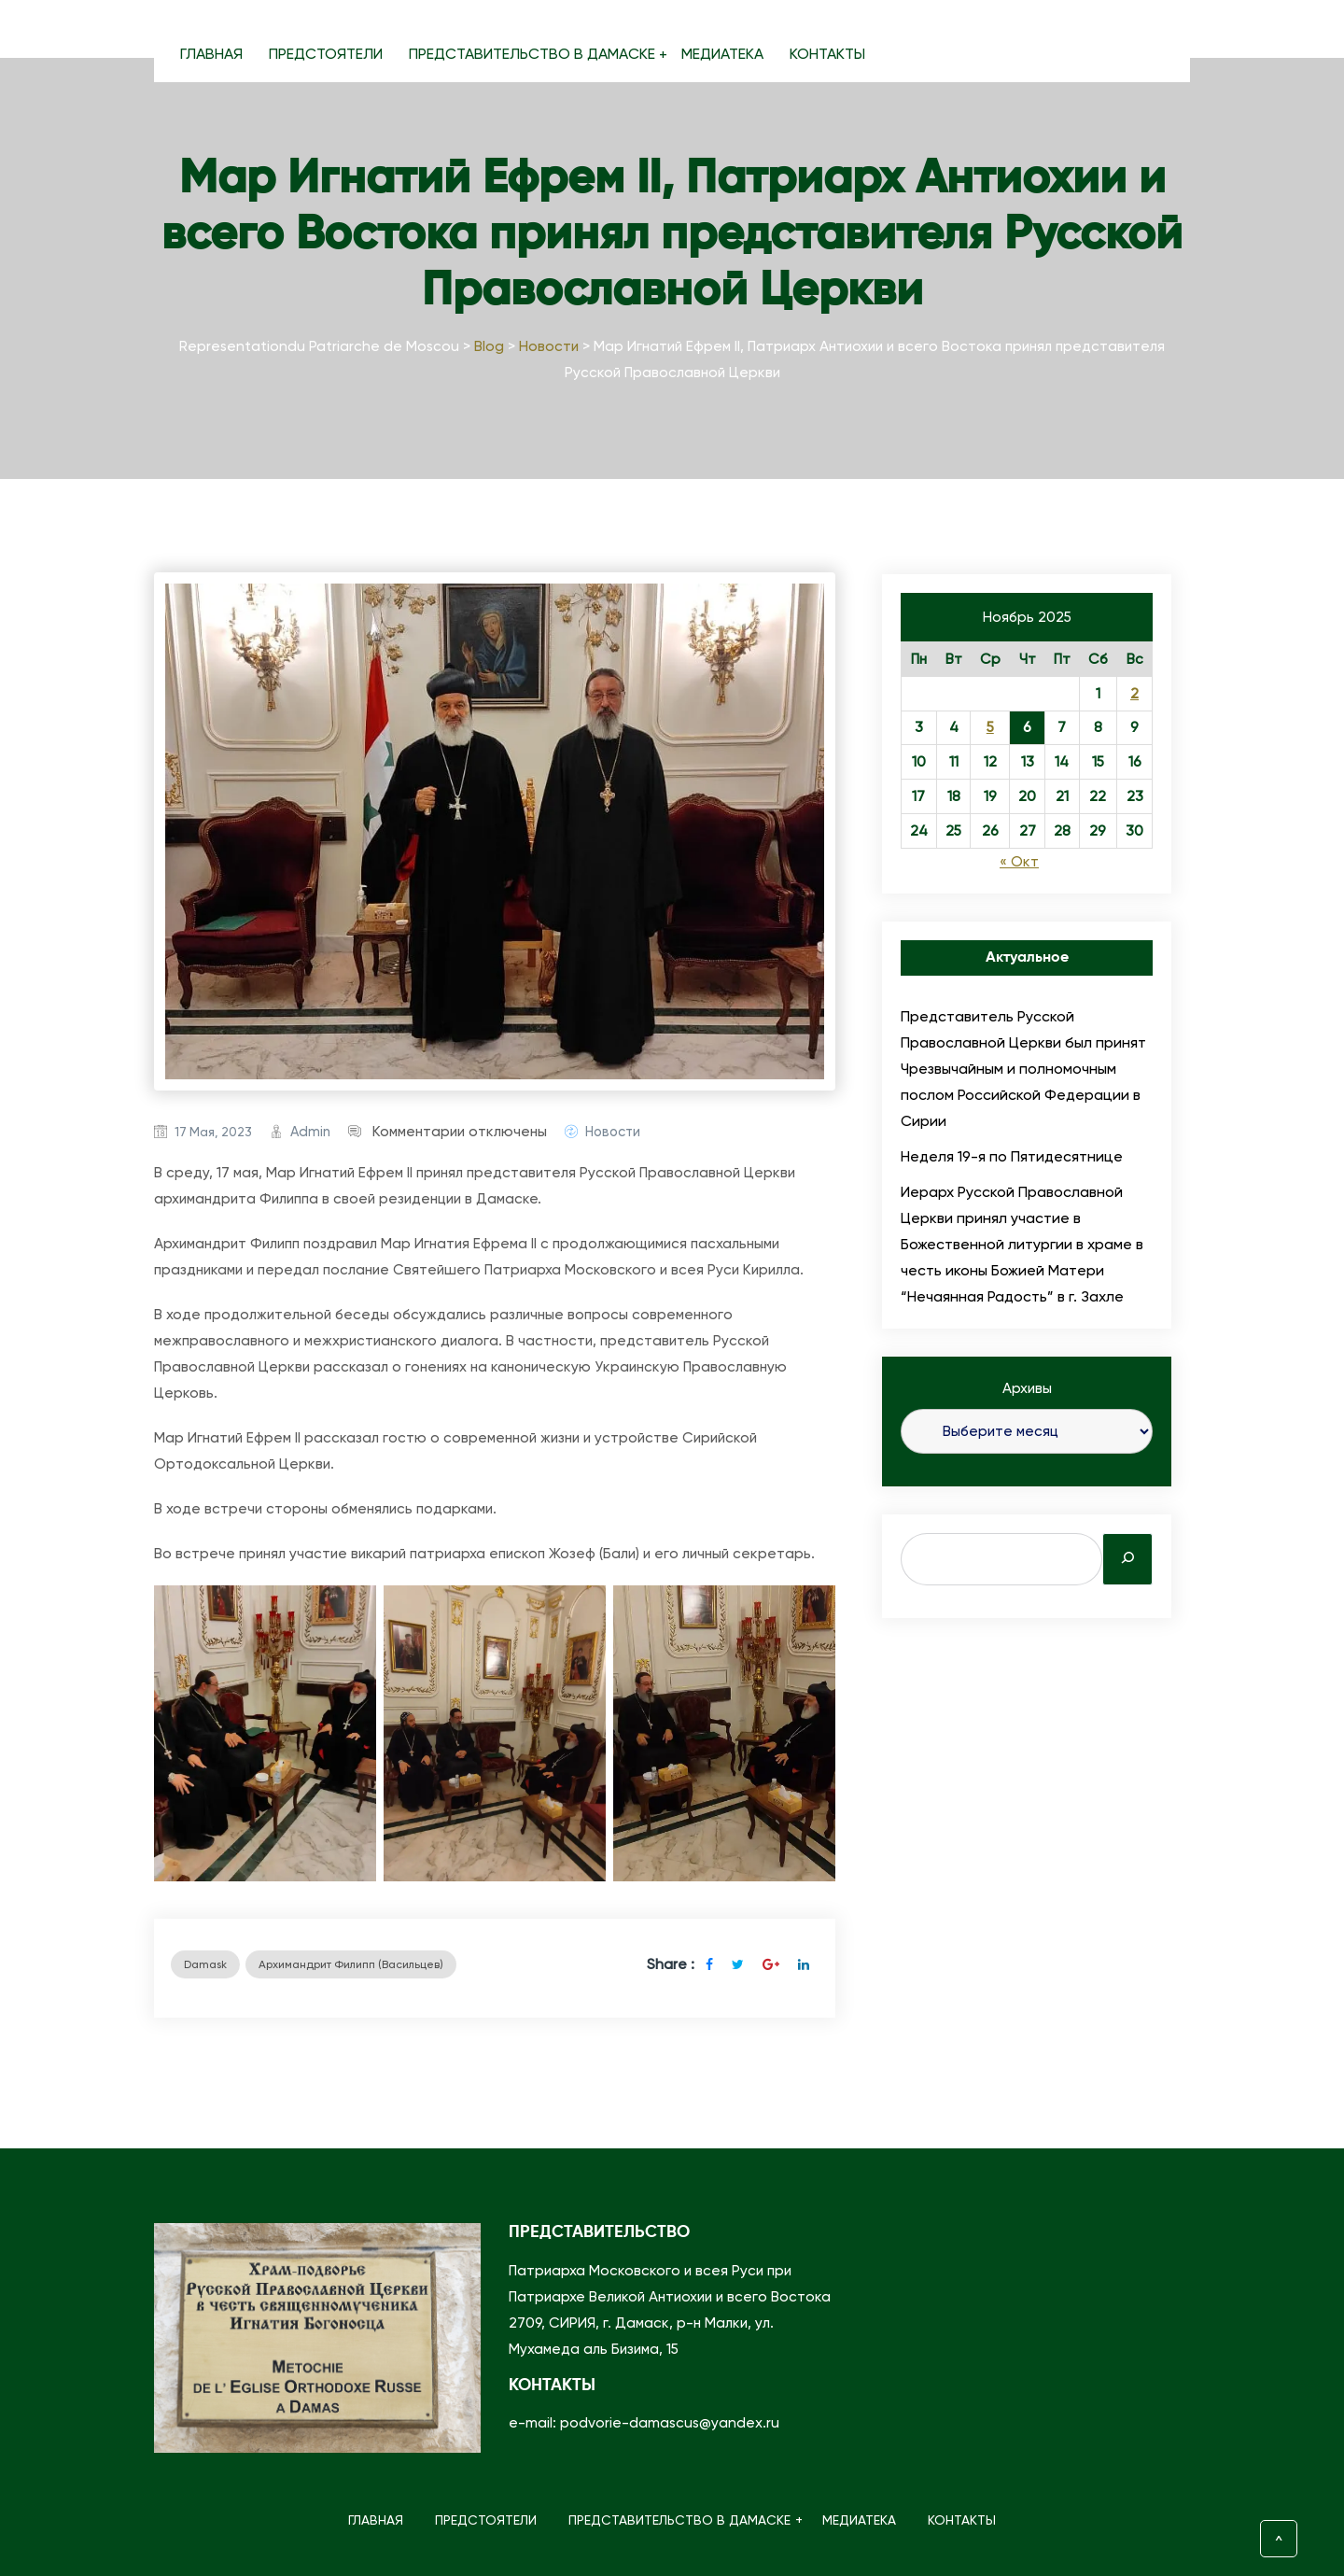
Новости (612, 1131)
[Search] (1127, 1559)
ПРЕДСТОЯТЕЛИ (326, 54)
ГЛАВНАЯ (211, 54)
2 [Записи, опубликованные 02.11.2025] (1134, 693)
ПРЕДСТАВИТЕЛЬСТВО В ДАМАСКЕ (538, 54)
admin (310, 1131)
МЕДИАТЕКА (722, 54)
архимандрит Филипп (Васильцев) (351, 1964)
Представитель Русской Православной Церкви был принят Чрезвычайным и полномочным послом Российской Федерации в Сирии (1023, 1068)
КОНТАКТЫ (827, 54)
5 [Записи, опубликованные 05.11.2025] (990, 727)
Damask (205, 1964)
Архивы (1027, 1388)
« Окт (1019, 861)
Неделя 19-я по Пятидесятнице (1012, 1156)
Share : (670, 1964)
